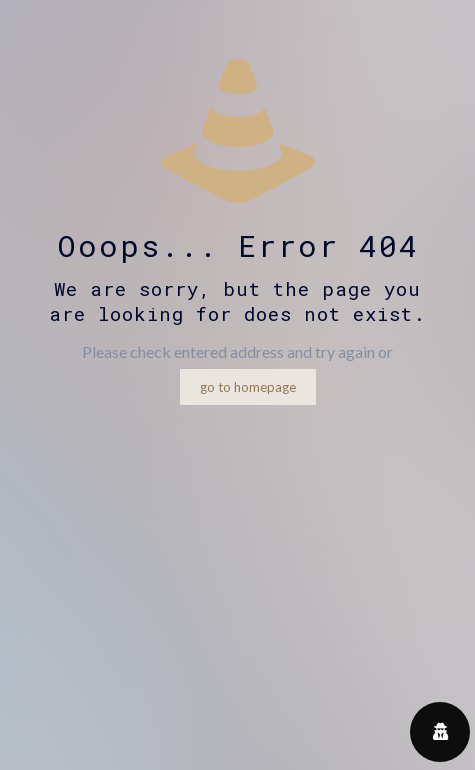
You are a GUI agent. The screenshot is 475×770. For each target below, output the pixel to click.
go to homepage (248, 387)
